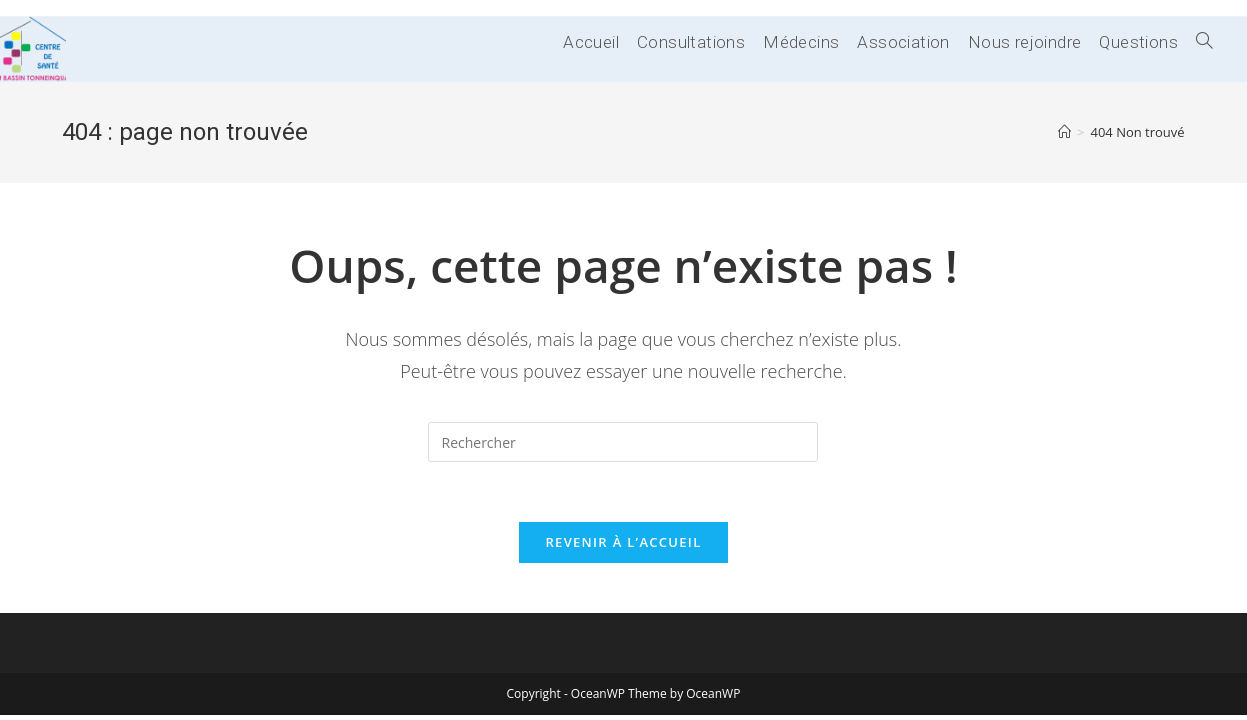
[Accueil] (1064, 132)
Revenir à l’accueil (623, 542)
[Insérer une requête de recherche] (623, 442)
